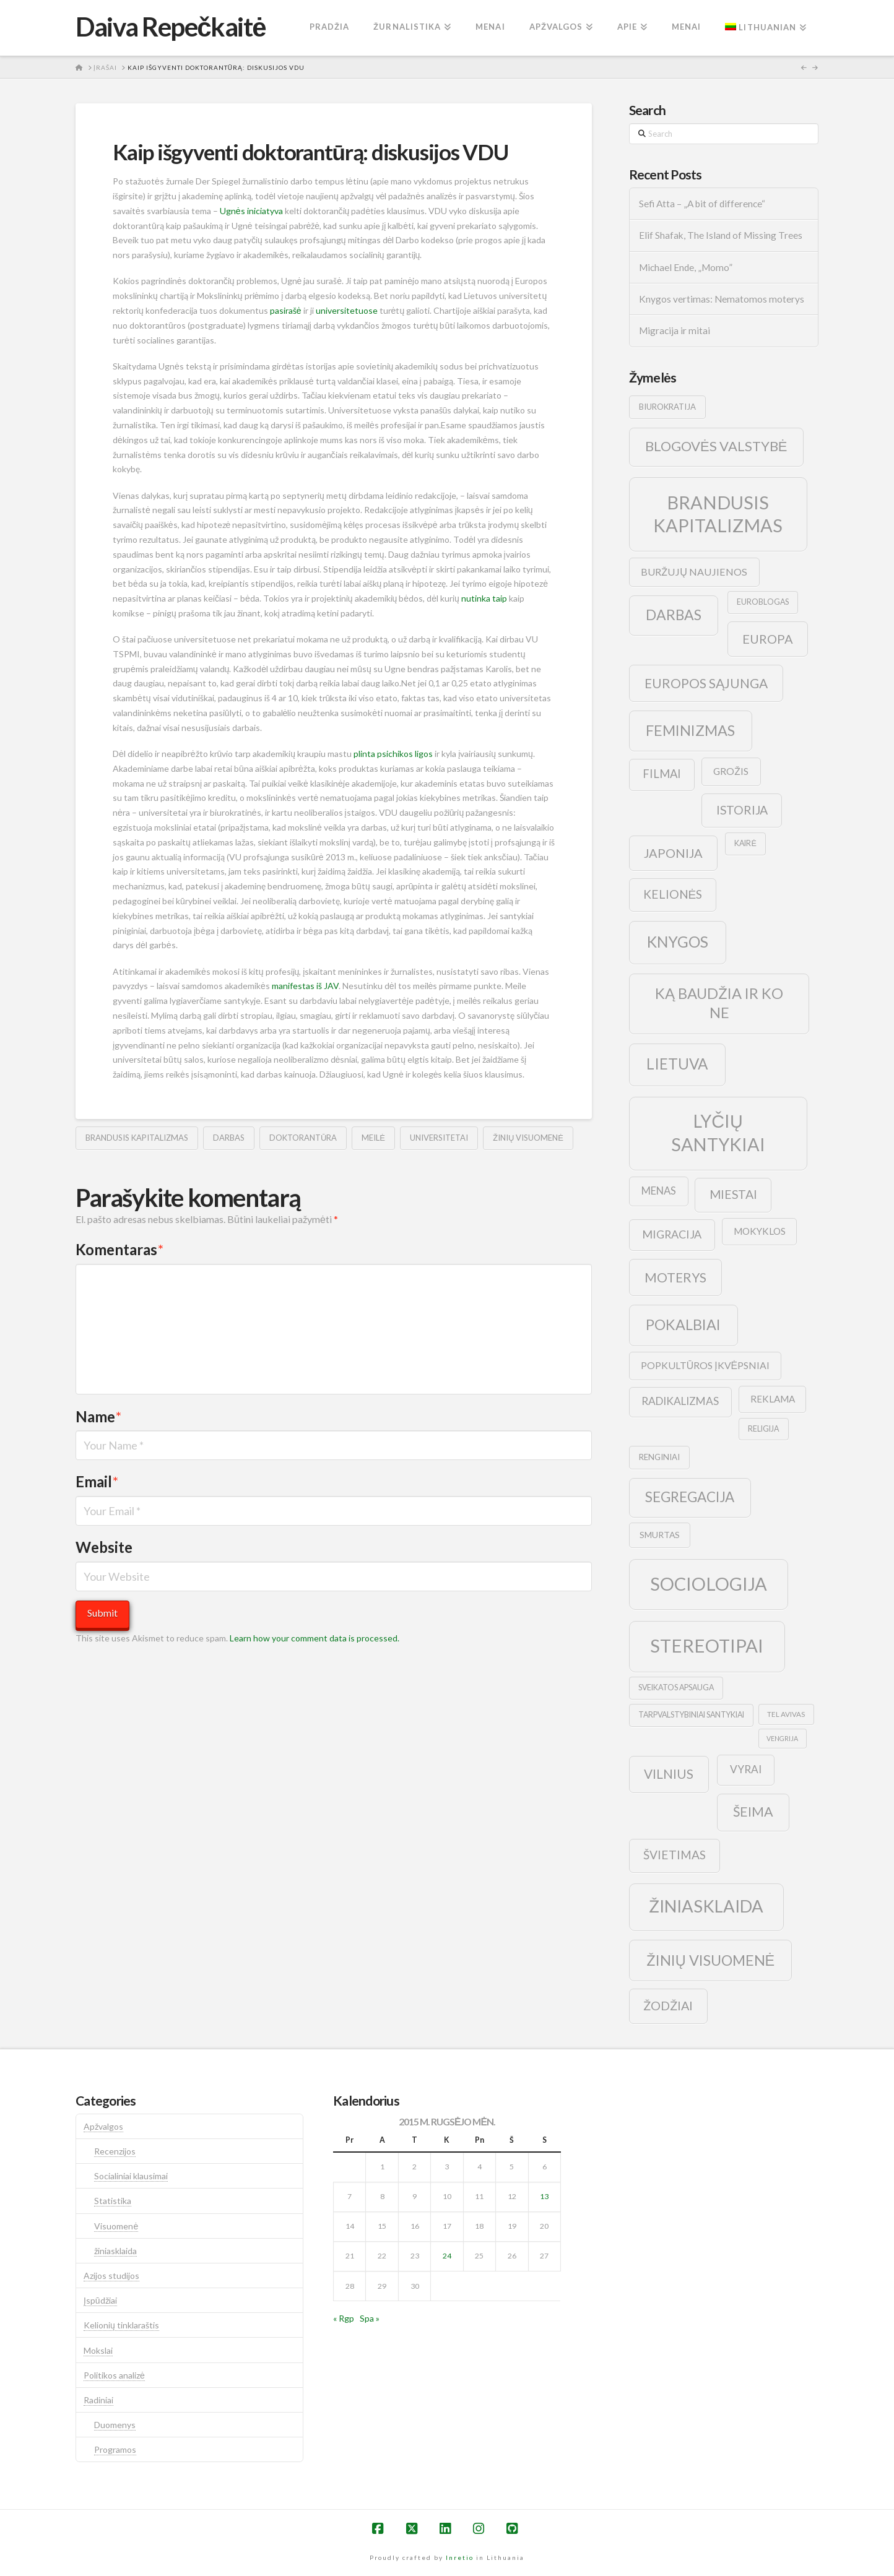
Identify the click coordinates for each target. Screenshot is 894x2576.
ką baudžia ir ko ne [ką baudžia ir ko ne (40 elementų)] (719, 1003)
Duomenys (115, 2424)
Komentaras (119, 1249)
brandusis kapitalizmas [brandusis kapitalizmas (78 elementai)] (718, 514)
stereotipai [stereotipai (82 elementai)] (706, 1645)
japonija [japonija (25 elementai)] (673, 852)
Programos (115, 2449)
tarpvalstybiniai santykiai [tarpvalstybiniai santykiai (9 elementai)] (691, 1714)
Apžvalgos (103, 2126)
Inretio (460, 2557)
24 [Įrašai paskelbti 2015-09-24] (447, 2255)
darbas (229, 1138)
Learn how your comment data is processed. (314, 1638)
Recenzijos (115, 2151)
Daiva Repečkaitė (171, 27)
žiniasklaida (115, 2250)
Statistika (112, 2200)
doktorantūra (303, 1138)
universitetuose (347, 310)
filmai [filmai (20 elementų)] (662, 773)
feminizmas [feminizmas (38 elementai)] (690, 730)
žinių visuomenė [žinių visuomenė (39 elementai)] (710, 1960)
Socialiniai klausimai (131, 2176)
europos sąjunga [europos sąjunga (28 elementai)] (706, 683)
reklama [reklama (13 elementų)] (772, 1398)
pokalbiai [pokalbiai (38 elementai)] (683, 1324)
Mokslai (98, 2350)
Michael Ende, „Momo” (685, 267)
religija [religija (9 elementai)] (763, 1428)
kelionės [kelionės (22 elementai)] (673, 894)
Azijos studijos (111, 2275)
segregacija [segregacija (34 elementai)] (689, 1497)
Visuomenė (116, 2226)
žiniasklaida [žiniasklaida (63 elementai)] (706, 1906)
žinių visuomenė (528, 1138)
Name (98, 1416)
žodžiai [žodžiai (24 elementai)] (668, 2005)
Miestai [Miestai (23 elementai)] (733, 1194)
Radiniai (98, 2400)
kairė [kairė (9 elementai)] (745, 843)
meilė (373, 1138)
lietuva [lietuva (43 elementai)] (677, 1064)
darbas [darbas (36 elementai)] (673, 614)
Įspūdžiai (100, 2300)
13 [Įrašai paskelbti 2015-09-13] (544, 2196)
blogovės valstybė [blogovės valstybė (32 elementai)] (716, 446)
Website (104, 1547)
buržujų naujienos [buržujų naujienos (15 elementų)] (694, 571)
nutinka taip (484, 598)
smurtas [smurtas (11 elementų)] (660, 1534)
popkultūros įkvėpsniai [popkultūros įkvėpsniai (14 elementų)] (705, 1365)
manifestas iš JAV (305, 985)
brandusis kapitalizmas (136, 1138)
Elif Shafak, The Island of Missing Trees (720, 235)
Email (97, 1481)
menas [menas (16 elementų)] (658, 1191)
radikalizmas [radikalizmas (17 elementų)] (680, 1400)
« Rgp (343, 2318)
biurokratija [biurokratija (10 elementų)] (667, 407)
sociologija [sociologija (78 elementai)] (708, 1583)
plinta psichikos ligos (393, 753)
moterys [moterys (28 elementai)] (675, 1277)
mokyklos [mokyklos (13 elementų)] (760, 1231)
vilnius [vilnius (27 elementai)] (668, 1773)
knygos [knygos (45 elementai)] (677, 942)
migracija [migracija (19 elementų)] (671, 1234)
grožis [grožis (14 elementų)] (731, 771)
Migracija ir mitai (674, 330)
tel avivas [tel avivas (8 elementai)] (786, 1714)
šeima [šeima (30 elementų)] (753, 1812)
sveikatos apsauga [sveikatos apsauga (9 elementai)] (676, 1687)
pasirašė (286, 310)
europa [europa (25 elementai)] (767, 638)
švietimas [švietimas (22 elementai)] (674, 1855)
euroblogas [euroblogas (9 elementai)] (763, 602)
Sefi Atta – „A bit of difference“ (702, 203)
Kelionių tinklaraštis (121, 2325)
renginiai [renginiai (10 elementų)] (659, 1457)
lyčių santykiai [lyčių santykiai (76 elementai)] (718, 1132)
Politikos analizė (114, 2375)
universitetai (439, 1138)
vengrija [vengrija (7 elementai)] (782, 1738)
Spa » (370, 2318)
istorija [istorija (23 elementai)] (742, 810)
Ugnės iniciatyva (251, 210)
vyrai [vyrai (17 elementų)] (746, 1769)
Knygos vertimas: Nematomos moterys (721, 299)
